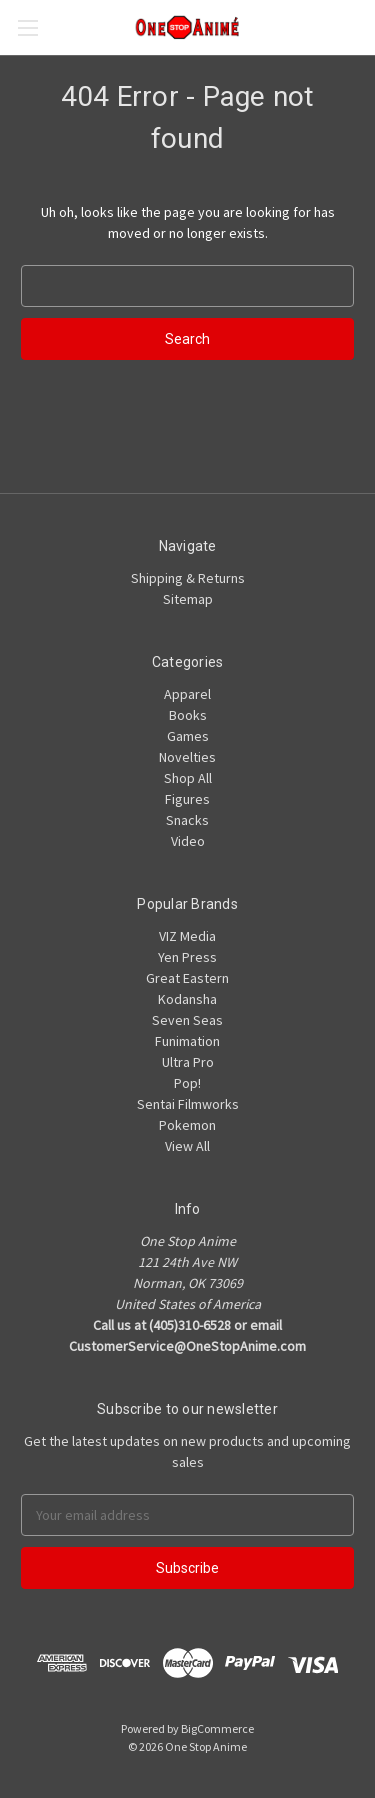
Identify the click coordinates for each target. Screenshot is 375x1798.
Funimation (187, 1041)
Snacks (187, 820)
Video (188, 841)
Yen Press (187, 957)
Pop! (187, 1083)
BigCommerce (217, 1728)
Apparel (187, 694)
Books (188, 715)
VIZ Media (187, 936)
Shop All (188, 778)
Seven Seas (187, 1020)
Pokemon (187, 1125)
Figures (187, 799)
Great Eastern (187, 978)
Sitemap (188, 599)
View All (187, 1146)
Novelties (187, 757)
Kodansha (187, 999)
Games (188, 736)
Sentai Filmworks (188, 1104)
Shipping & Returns (188, 578)
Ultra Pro (188, 1062)
